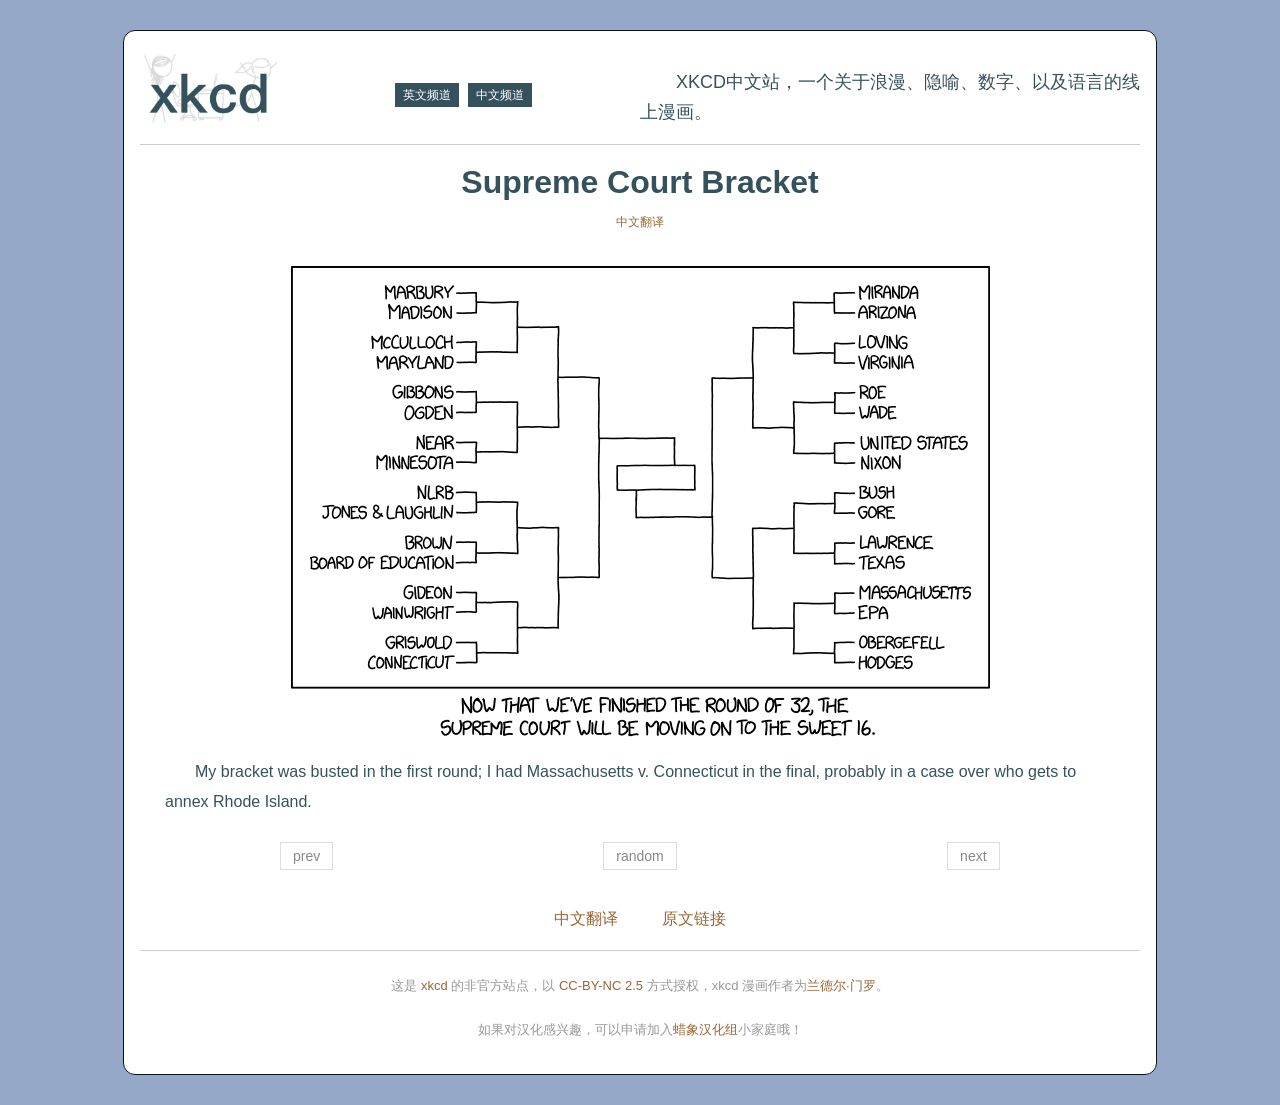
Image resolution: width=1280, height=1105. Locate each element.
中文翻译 (640, 222)
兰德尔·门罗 (841, 985)
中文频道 (500, 95)
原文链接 (694, 918)
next (973, 856)
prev (306, 856)
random (639, 856)
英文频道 (427, 95)
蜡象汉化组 (705, 1029)
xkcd (434, 985)
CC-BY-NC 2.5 (601, 985)
